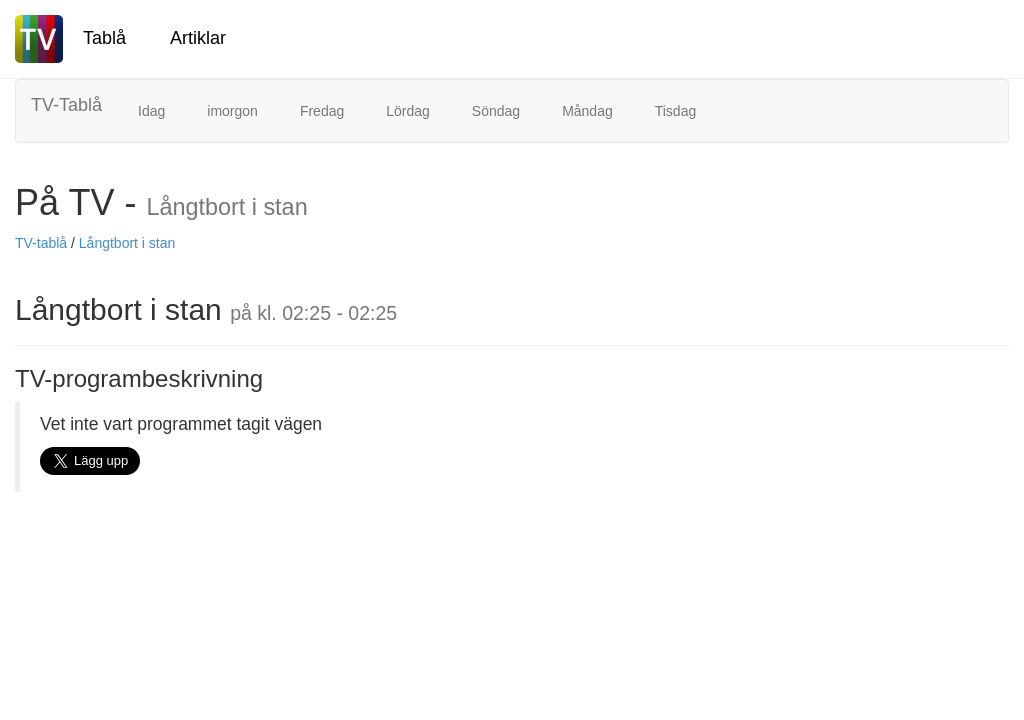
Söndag (496, 111)
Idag (151, 111)
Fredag (322, 111)
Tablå (104, 38)
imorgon (232, 111)
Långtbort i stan (127, 243)
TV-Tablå (66, 105)
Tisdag (676, 111)
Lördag (408, 111)
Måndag (587, 111)
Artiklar (198, 38)
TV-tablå (41, 243)
